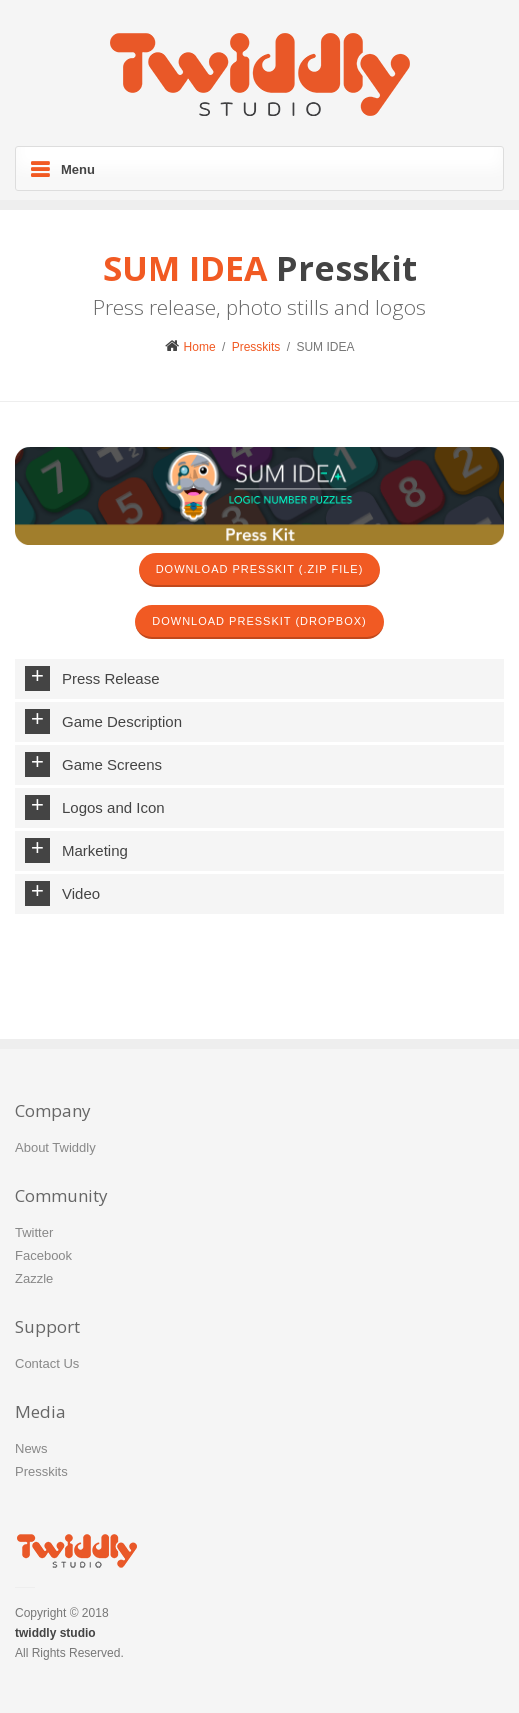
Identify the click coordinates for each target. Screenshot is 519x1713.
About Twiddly (55, 1147)
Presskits (256, 347)
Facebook (43, 1255)
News (31, 1448)
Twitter (34, 1232)
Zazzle (34, 1278)
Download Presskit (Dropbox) (259, 621)
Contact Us (47, 1363)
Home (190, 347)
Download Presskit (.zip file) (260, 569)
